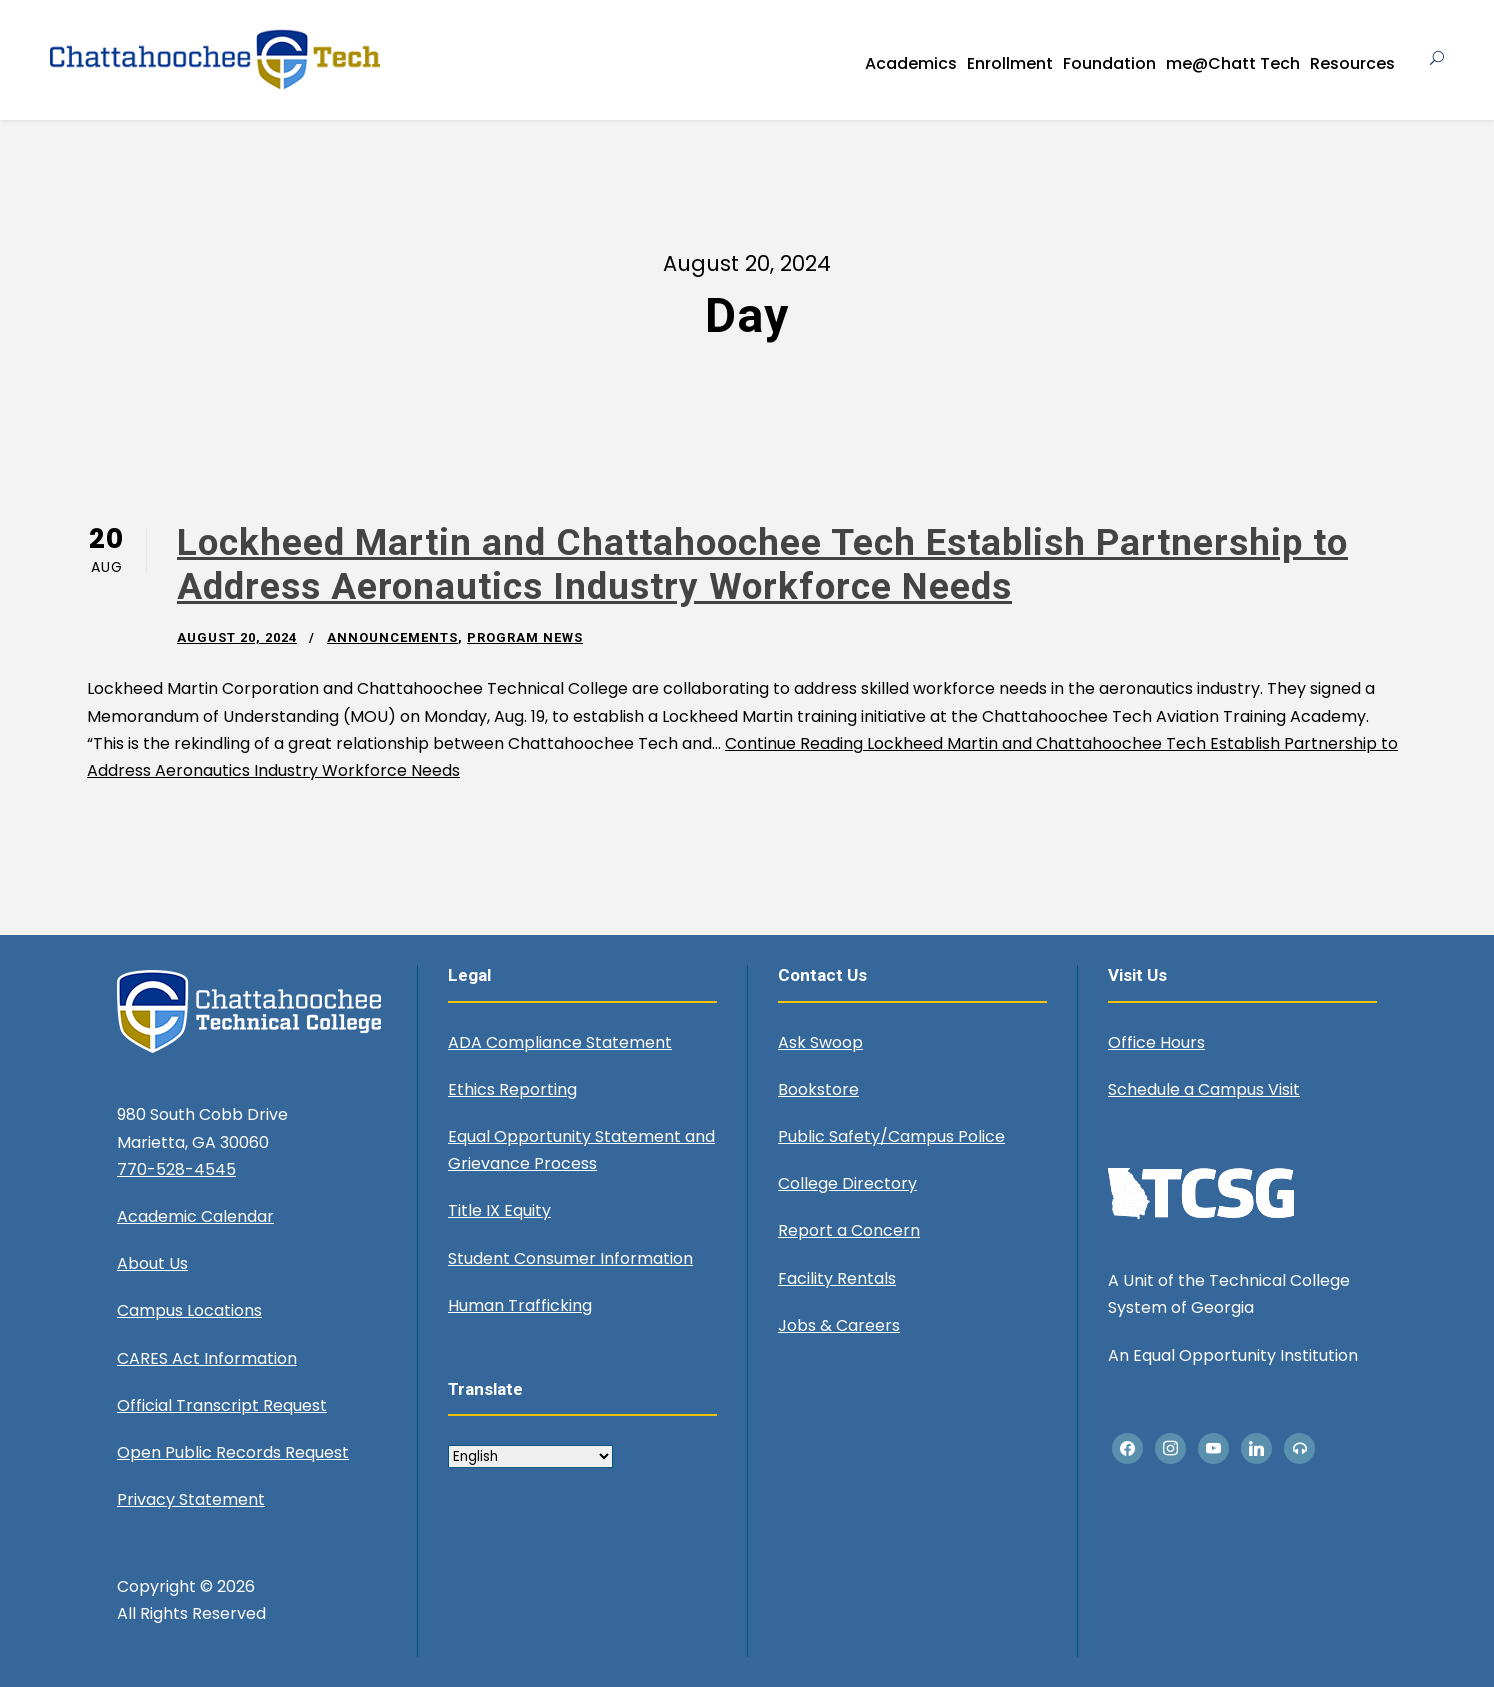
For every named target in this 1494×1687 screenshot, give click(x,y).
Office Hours (1156, 1042)
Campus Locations (189, 1310)
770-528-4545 (176, 1169)
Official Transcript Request (222, 1405)
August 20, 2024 (237, 637)
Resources (1352, 63)
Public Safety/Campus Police (891, 1136)
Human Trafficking (520, 1305)
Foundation (1109, 63)
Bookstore (818, 1089)
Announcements (392, 637)
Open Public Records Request (233, 1452)
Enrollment (1010, 63)
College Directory (847, 1183)
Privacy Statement (191, 1499)
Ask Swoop (820, 1042)
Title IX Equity (499, 1210)
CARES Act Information (207, 1358)
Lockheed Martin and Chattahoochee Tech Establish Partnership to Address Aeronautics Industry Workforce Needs (762, 564)
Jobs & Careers (839, 1325)
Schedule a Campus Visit (1204, 1089)
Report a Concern (849, 1230)
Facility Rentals (837, 1278)
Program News (525, 637)
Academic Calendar (195, 1216)
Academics (911, 63)
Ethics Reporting (512, 1089)
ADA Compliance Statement (560, 1042)
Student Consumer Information (570, 1258)
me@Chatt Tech (1233, 63)
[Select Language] (530, 1456)
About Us (152, 1263)
